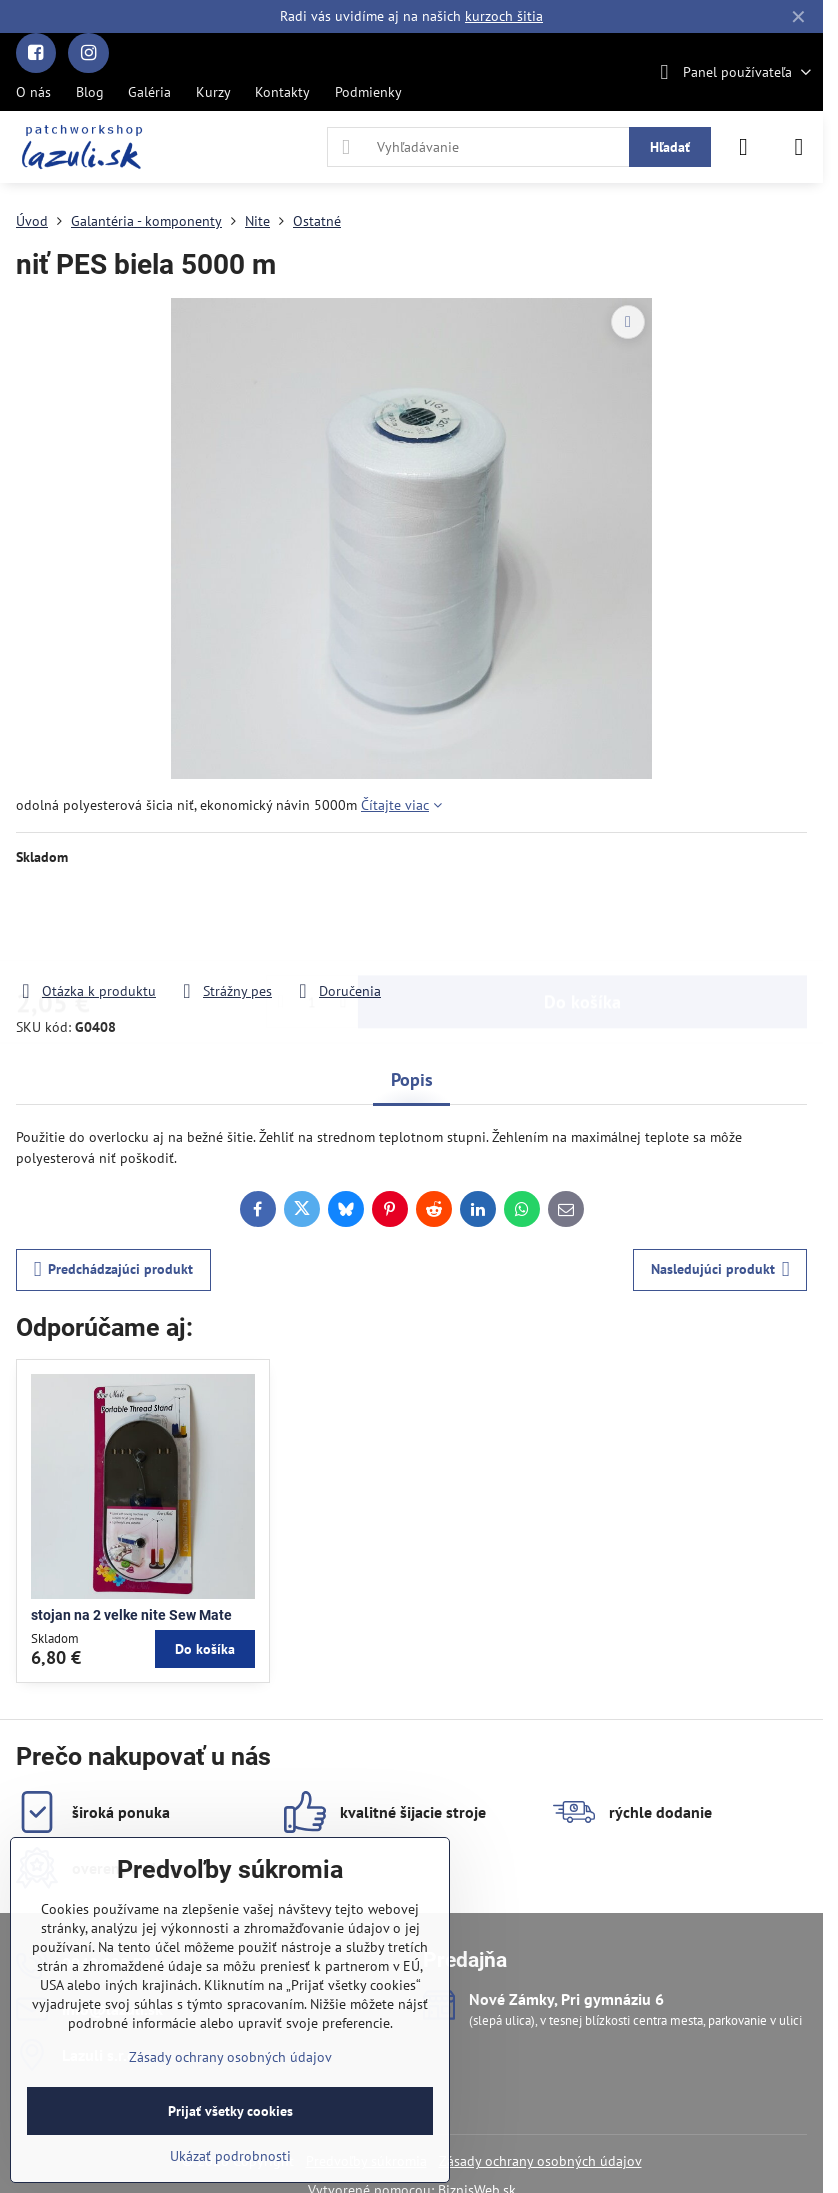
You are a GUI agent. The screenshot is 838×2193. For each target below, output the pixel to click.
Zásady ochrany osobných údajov (540, 2161)
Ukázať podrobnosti (230, 2156)
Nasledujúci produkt (720, 1269)
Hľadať (670, 147)
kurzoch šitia (504, 16)
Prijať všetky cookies (230, 2111)
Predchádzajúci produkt (114, 1269)
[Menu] (799, 147)
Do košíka (582, 923)
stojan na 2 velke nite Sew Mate (131, 1615)
